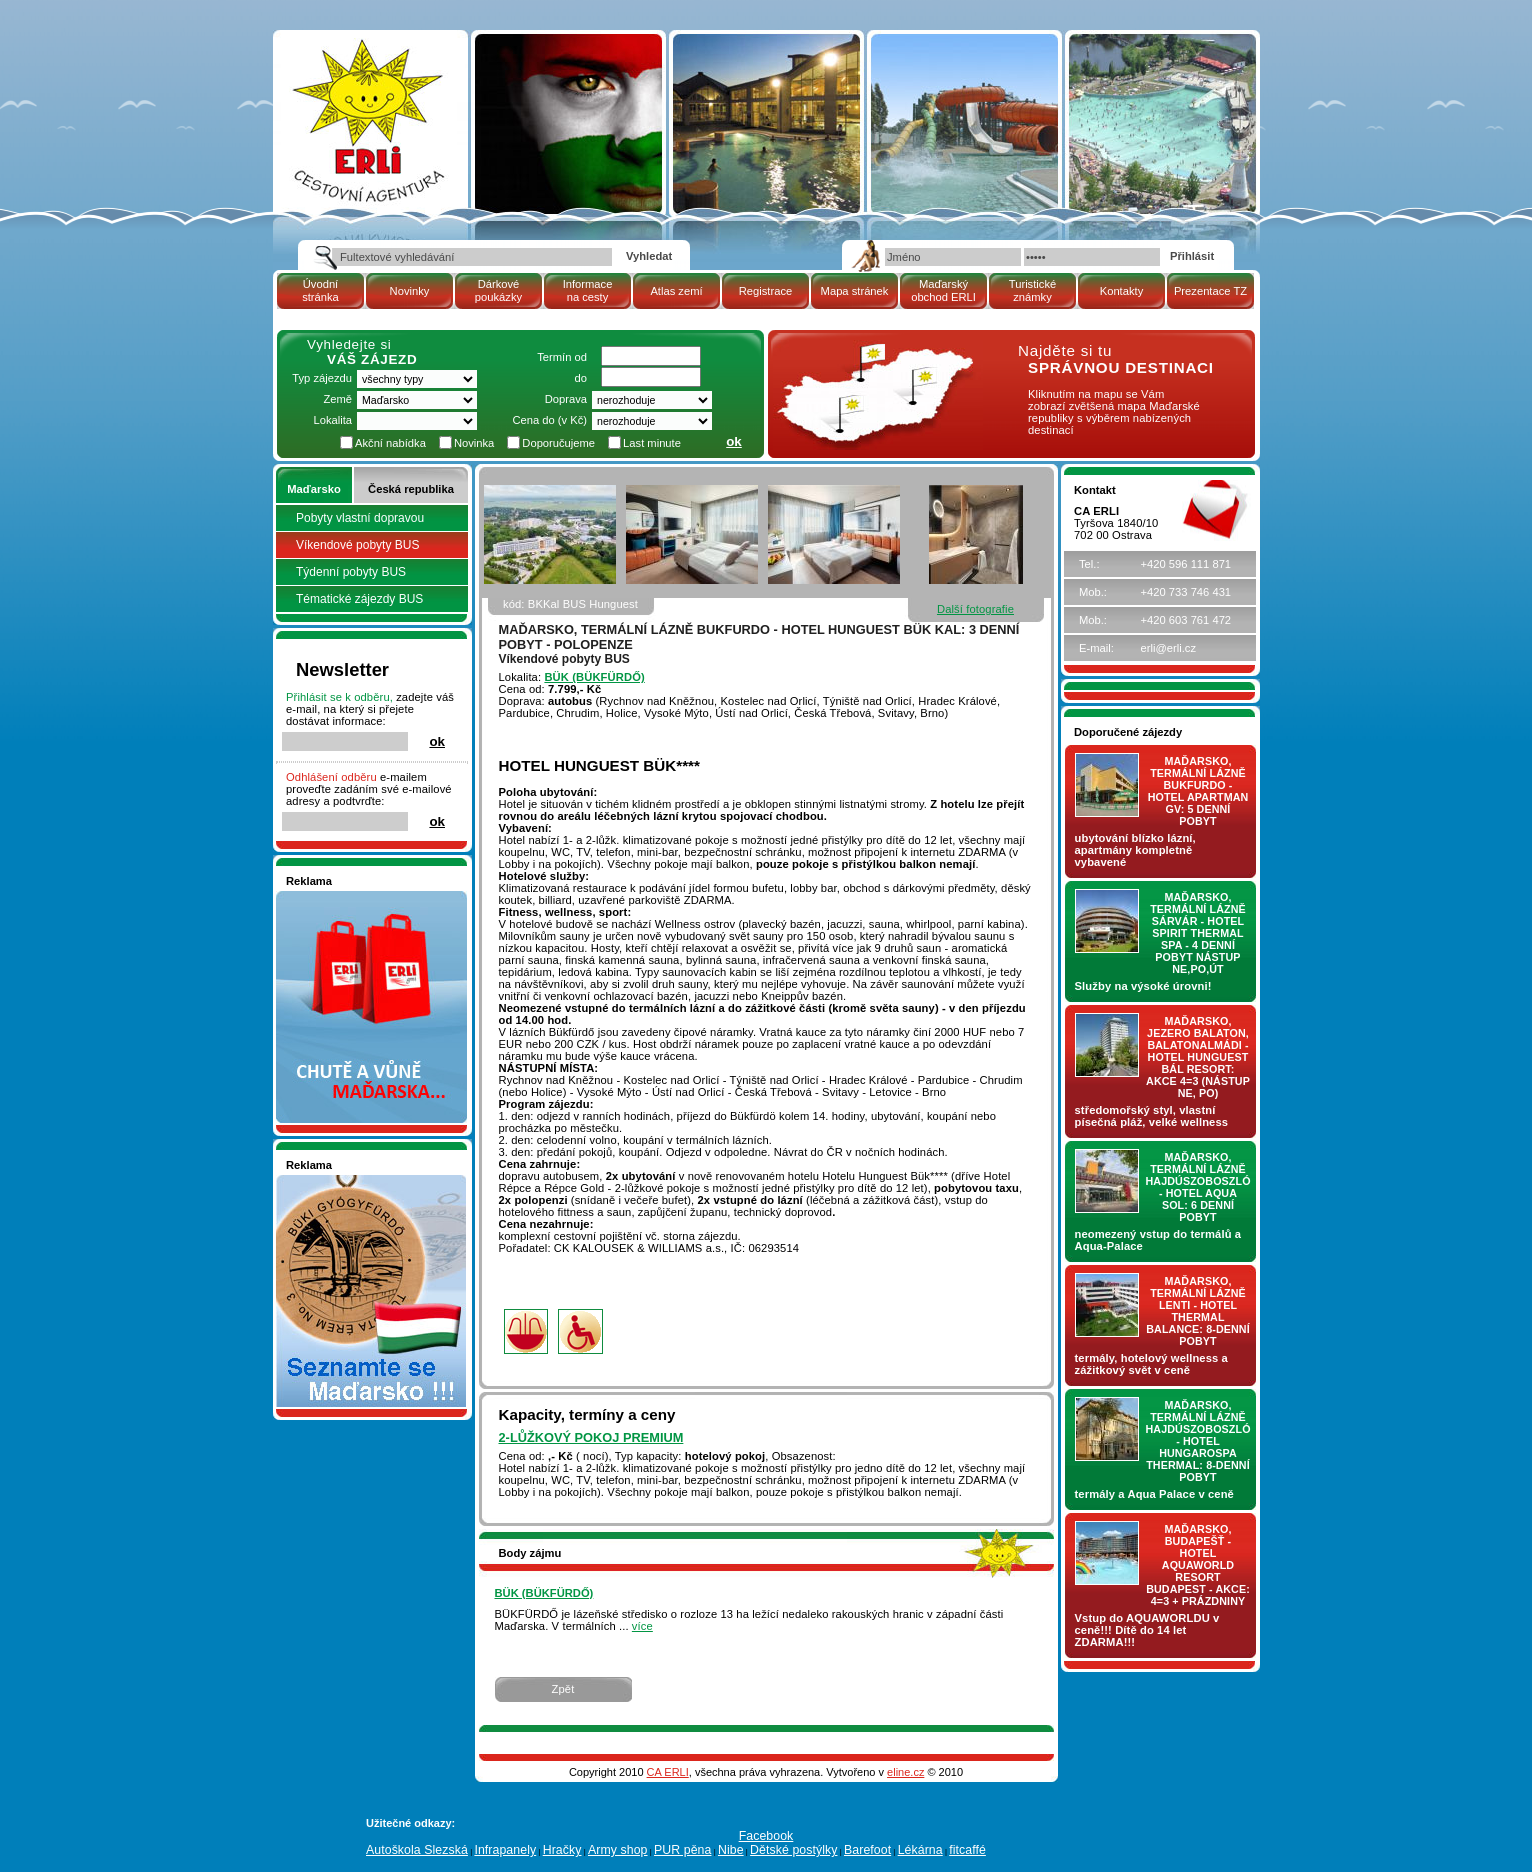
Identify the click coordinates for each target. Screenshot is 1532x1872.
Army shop (618, 1850)
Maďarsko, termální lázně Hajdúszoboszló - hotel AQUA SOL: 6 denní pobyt (1198, 1187)
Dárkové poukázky (498, 290)
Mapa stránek (855, 291)
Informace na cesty (588, 290)
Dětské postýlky (793, 1850)
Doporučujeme (558, 443)
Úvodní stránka (320, 290)
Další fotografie (975, 609)
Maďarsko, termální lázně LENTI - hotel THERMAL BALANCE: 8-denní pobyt (1198, 1311)
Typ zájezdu (322, 378)
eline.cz (905, 1772)
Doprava (566, 399)
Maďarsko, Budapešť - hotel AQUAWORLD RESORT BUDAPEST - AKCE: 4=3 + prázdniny (1198, 1565)
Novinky (410, 291)
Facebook (766, 1836)
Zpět (563, 1689)
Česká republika (411, 489)
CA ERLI (668, 1772)
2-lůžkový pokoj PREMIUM (591, 1437)
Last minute (652, 443)
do (581, 378)
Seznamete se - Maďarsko (353, 1181)
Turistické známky (1032, 290)
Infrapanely (505, 1850)
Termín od (562, 357)
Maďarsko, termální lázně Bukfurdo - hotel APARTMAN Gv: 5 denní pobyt (1198, 791)
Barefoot (867, 1850)
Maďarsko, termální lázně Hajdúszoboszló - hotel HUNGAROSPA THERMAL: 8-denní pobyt (1198, 1441)
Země (337, 399)
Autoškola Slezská (417, 1850)
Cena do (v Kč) (549, 420)
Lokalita (332, 420)
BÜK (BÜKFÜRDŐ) (594, 677)
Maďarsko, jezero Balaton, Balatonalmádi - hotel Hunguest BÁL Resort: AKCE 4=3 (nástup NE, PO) (1198, 1057)
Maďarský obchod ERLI (943, 290)
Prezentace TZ (1210, 291)
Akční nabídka (390, 443)
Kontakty (1122, 291)
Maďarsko (313, 489)
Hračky (562, 1850)
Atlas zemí (676, 291)
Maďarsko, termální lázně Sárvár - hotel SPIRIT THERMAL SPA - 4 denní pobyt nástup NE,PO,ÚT (1198, 933)
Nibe (731, 1850)
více (642, 1626)
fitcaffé (967, 1850)
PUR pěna (682, 1850)
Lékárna (920, 1850)
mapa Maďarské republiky (873, 354)
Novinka (474, 443)
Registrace (765, 291)
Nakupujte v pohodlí (336, 897)
